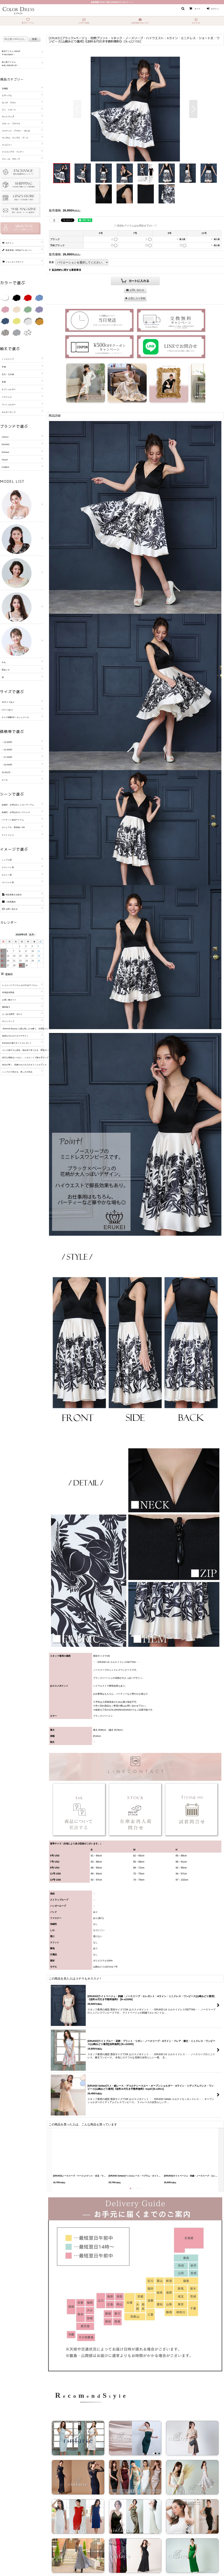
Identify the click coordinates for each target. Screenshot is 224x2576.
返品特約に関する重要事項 (65, 269)
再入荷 (182, 239)
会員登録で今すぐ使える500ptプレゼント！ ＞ (112, 2)
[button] (182, 8)
